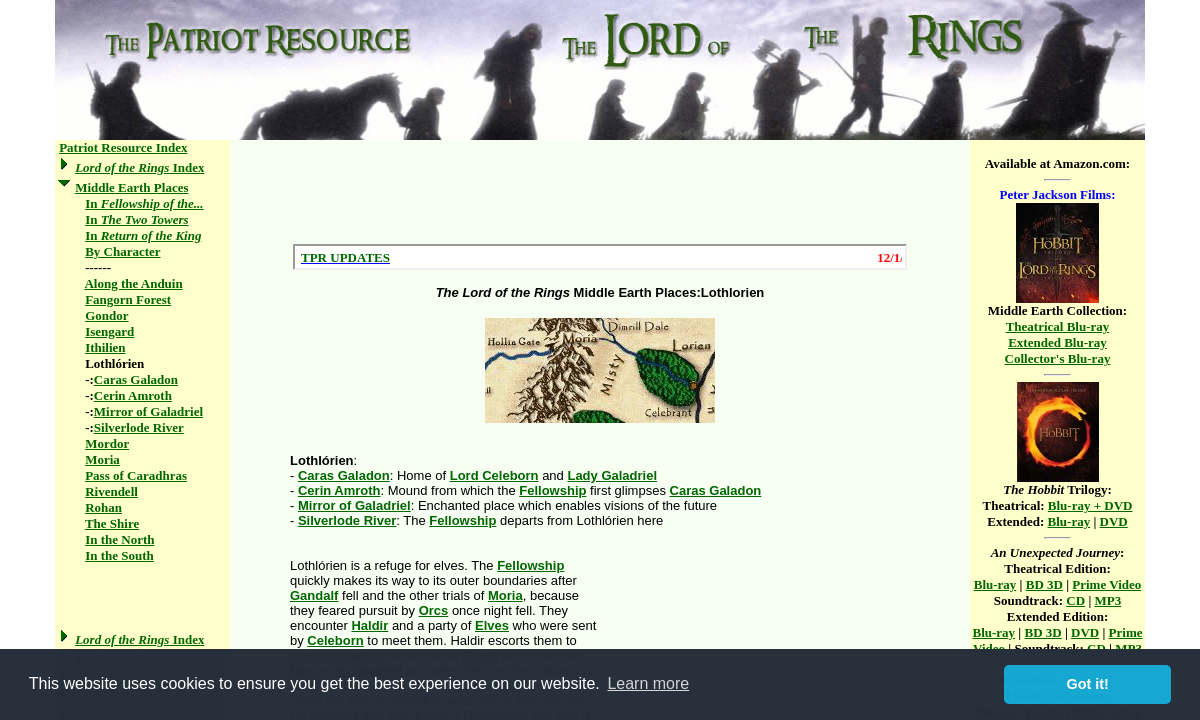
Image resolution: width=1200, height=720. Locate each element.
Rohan (103, 507)
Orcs (434, 610)
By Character (122, 251)
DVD (1114, 521)
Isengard (109, 331)
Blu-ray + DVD (1090, 505)
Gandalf (314, 595)
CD (1075, 600)
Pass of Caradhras (136, 475)
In (144, 203)
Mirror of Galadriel (148, 411)
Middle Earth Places (131, 187)
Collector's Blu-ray (1058, 358)
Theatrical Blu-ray (1058, 326)
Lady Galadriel (612, 475)
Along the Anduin (133, 283)
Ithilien (105, 347)
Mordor (107, 443)
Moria (102, 459)
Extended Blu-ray (1057, 342)
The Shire (112, 523)
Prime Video (1106, 584)
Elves (492, 625)
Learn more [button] (648, 683)
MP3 (1108, 600)
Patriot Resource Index (123, 147)
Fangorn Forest (128, 299)
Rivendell (111, 491)
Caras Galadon (136, 379)
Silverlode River (139, 427)
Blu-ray (1069, 521)
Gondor (106, 315)
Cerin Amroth (133, 395)
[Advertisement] (600, 192)
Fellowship (552, 490)
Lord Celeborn (494, 475)
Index (139, 167)
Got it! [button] (1088, 684)
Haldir (369, 625)
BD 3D (1044, 584)
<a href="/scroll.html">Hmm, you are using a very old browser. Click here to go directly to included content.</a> (600, 257)
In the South (119, 555)
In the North (119, 539)
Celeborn (335, 640)
